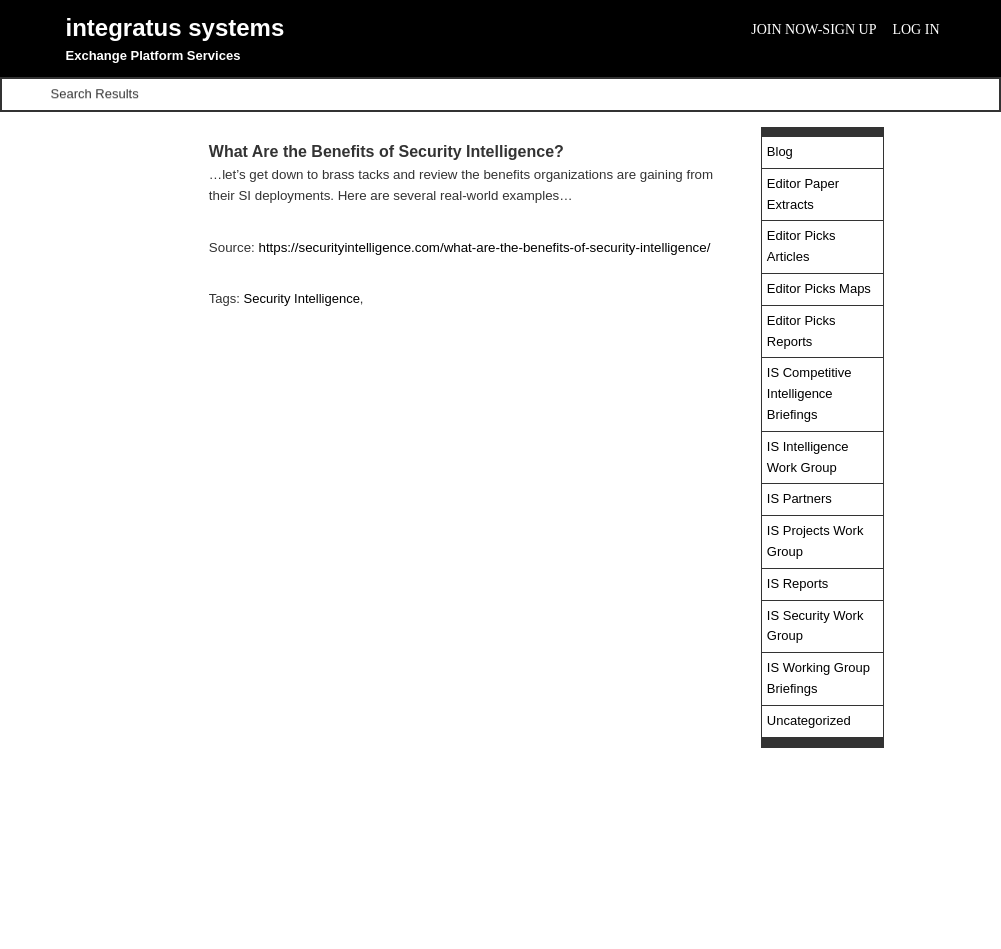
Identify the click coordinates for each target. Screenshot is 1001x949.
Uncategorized (809, 720)
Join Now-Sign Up (813, 29)
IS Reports (797, 583)
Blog (780, 151)
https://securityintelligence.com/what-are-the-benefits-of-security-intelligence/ (484, 247)
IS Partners (799, 498)
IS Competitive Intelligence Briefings (809, 393)
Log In (915, 29)
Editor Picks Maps (819, 288)
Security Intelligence (302, 298)
